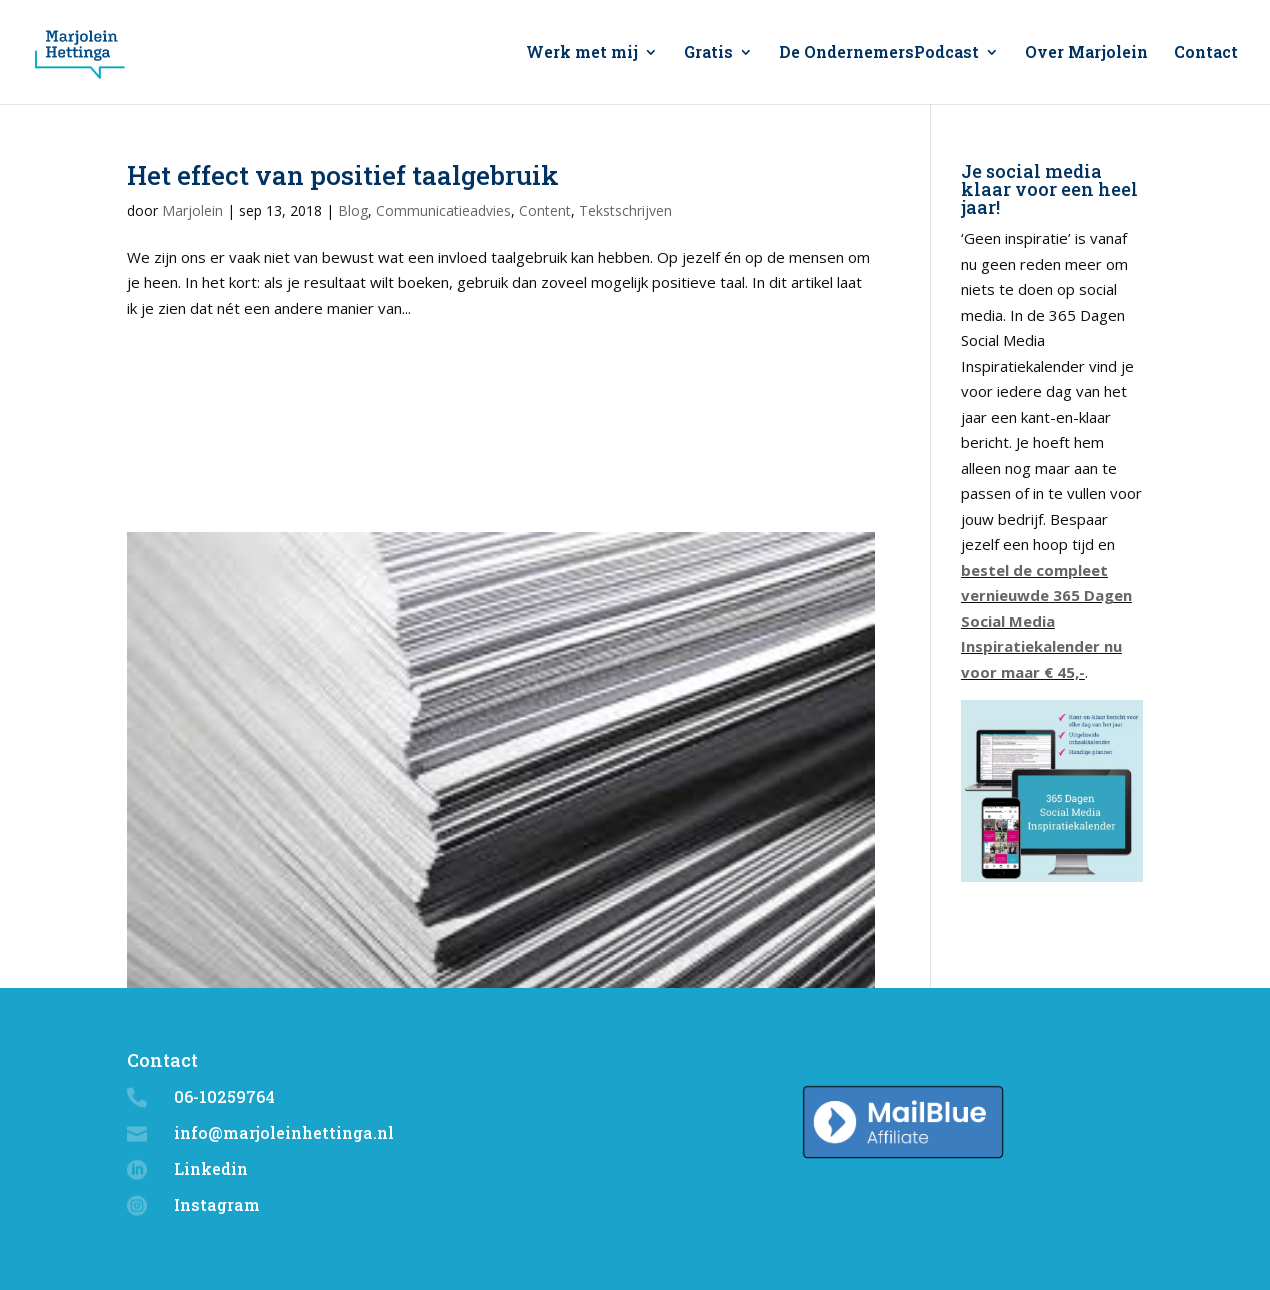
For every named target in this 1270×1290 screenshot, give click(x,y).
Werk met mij (582, 53)
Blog (353, 210)
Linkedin (211, 1168)
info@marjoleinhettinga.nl (284, 1132)
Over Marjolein (1086, 53)
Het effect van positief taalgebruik (343, 175)
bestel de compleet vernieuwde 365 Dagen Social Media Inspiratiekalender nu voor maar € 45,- (1046, 621)
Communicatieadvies (443, 210)
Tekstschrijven (625, 210)
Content (545, 210)
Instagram (217, 1204)
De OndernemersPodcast (879, 53)
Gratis (708, 53)
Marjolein (192, 210)
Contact (1206, 53)
